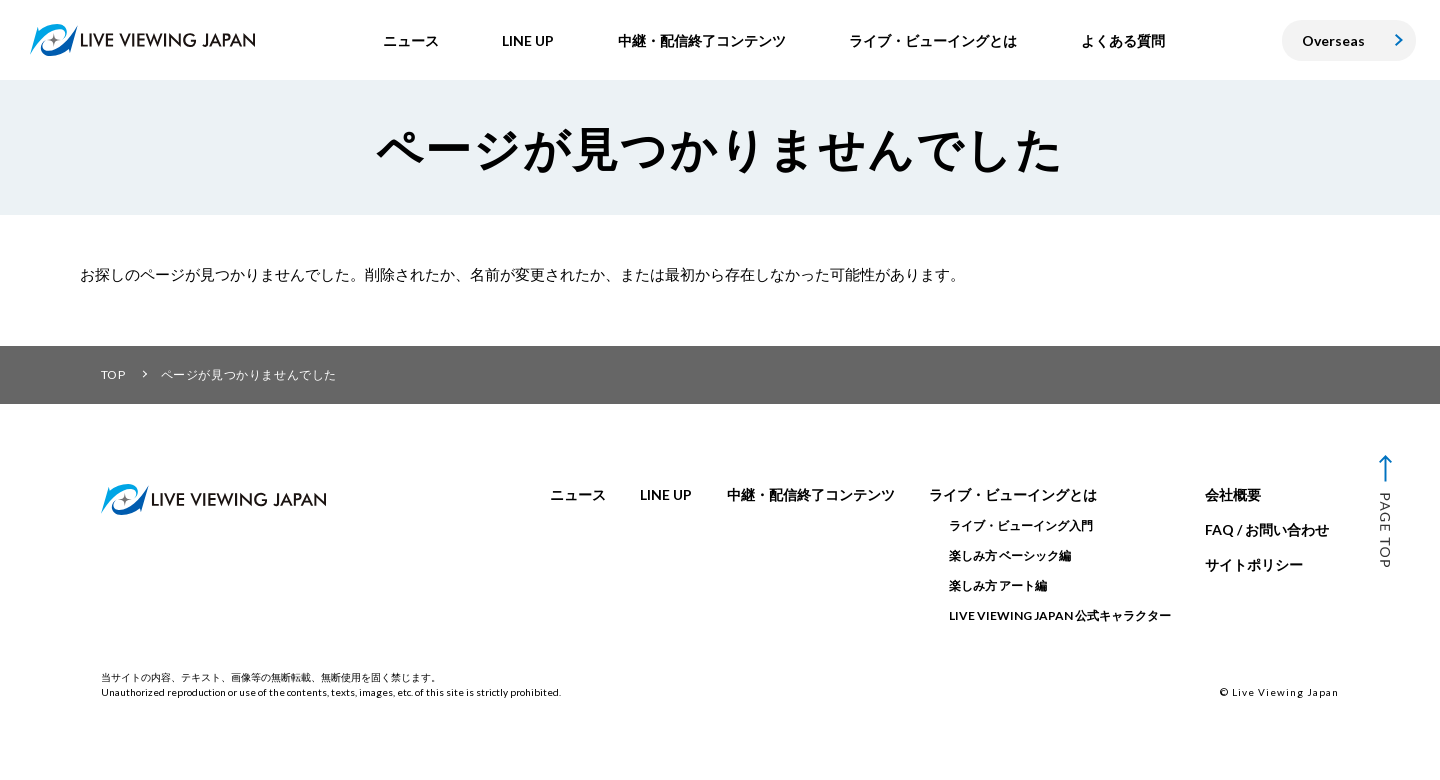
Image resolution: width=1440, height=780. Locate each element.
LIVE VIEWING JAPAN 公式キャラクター (1060, 615)
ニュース (578, 494)
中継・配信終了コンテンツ (811, 494)
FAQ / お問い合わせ (1267, 529)
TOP (113, 374)
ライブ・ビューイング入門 (1021, 525)
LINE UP (666, 494)
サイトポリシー (1254, 564)
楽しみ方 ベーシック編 (1010, 555)
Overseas (1333, 40)
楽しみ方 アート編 (998, 585)
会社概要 (1233, 494)
